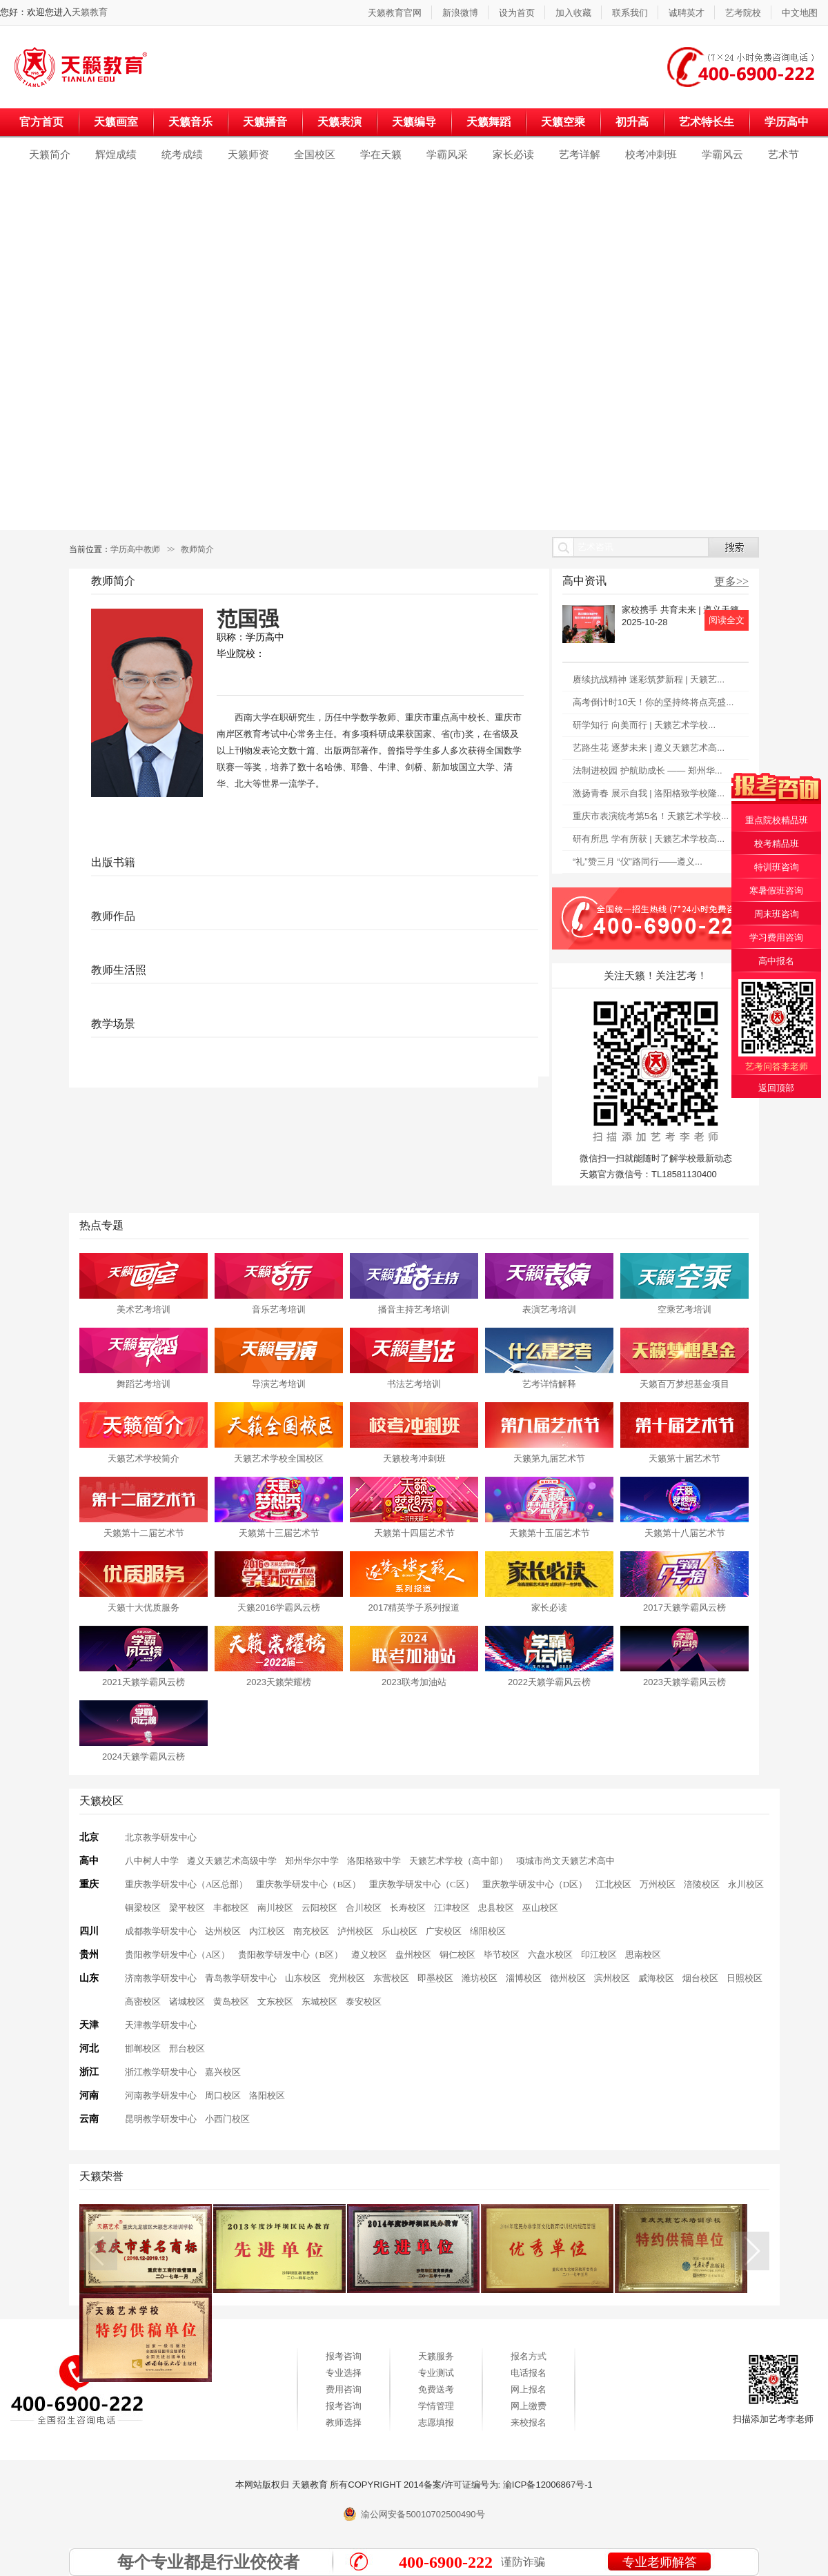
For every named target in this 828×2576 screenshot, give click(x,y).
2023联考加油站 (414, 1682)
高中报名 (776, 961)
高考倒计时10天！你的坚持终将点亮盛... (653, 702)
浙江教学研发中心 (161, 2072)
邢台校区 (187, 2048)
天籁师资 (248, 154)
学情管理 (436, 2406)
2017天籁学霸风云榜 (684, 1607)
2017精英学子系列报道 (414, 1607)
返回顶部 (776, 1088)
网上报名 (528, 2389)
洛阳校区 (267, 2095)
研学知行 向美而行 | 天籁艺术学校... (644, 725)
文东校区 (275, 2001)
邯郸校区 (143, 2048)
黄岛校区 (231, 2001)
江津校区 (452, 1907)
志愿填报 (436, 2422)
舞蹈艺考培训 (143, 1384)
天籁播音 (265, 122)
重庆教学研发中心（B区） (308, 1884)
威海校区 (656, 1978)
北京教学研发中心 (161, 1837)
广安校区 (444, 1931)
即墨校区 (435, 1978)
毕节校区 (502, 1954)
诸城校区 (187, 2001)
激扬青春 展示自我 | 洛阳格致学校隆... (648, 793)
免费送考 (436, 2389)
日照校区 (744, 1978)
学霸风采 (447, 154)
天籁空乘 (563, 122)
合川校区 (364, 1907)
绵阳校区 (488, 1931)
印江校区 (599, 1954)
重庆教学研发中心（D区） (534, 1884)
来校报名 (528, 2422)
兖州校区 (347, 1978)
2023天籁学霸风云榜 (684, 1682)
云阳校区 (319, 1907)
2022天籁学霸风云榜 (549, 1682)
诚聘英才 (686, 13)
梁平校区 (187, 1907)
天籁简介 (49, 154)
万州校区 (658, 1884)
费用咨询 (344, 2389)
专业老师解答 (659, 2562)
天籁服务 (436, 2356)
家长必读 (513, 154)
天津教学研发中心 (161, 2025)
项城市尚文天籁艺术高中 (565, 1861)
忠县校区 (496, 1907)
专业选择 (344, 2373)
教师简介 (197, 549)
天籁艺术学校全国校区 (279, 1458)
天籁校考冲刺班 (414, 1458)
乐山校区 (399, 1931)
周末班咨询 (776, 914)
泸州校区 (355, 1931)
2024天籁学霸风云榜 (143, 1756)
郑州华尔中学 (312, 1861)
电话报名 (528, 2373)
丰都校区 (231, 1907)
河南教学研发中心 (161, 2095)
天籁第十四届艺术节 (414, 1533)
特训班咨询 (776, 867)
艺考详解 (579, 154)
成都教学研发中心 (161, 1931)
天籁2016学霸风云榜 (278, 1607)
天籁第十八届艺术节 (684, 1533)
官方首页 (41, 122)
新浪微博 (460, 13)
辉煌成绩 (116, 154)
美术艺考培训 (143, 1309)
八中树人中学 (152, 1861)
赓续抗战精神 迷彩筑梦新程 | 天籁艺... (648, 679)
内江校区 (267, 1931)
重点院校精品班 (776, 820)
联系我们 (630, 13)
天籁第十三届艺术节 (279, 1533)
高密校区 (143, 2001)
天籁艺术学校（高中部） (458, 1861)
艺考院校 (743, 13)
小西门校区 (227, 2119)
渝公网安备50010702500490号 (422, 2514)
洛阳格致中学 (374, 1861)
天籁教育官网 (395, 13)
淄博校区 (524, 1978)
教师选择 (344, 2422)
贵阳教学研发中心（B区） (290, 1954)
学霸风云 (722, 154)
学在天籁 (381, 154)
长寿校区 (408, 1907)
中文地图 (800, 13)
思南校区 (643, 1954)
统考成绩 (182, 154)
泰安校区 (364, 2001)
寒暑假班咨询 (776, 890)
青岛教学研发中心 (241, 1978)
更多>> (731, 581)
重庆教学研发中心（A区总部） (186, 1884)
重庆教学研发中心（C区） (421, 1884)
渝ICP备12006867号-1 (548, 2484)
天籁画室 (116, 122)
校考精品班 (776, 843)
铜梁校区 (143, 1907)
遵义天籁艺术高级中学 (232, 1861)
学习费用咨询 (776, 937)
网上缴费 (528, 2406)
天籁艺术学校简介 (143, 1458)
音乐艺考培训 (279, 1309)
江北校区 (613, 1884)
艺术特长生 (706, 122)
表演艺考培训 (549, 1309)
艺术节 (783, 154)
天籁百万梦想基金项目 (684, 1384)
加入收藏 (573, 13)
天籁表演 (339, 122)
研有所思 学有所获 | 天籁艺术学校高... (648, 839)
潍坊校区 (479, 1978)
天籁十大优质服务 (143, 1607)
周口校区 (223, 2095)
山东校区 (303, 1978)
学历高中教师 (135, 549)
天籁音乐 (190, 122)
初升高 (632, 122)
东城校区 (319, 2001)
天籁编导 (414, 122)
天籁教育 (90, 12)
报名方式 (528, 2356)
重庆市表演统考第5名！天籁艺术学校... (651, 816)
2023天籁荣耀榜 (278, 1682)
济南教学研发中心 (161, 1978)
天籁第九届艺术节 (549, 1458)
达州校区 (223, 1931)
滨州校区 (612, 1978)
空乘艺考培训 (684, 1309)
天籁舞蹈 (488, 122)
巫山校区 (540, 1907)
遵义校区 (369, 1954)
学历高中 (787, 122)
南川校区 (275, 1907)
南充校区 (311, 1931)
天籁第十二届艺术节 (143, 1533)
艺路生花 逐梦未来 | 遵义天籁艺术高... (648, 748)
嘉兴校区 (223, 2072)
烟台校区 (700, 1978)
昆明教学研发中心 (161, 2119)
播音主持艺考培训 (414, 1309)
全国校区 (314, 154)
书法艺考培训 (414, 1384)
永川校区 (746, 1884)
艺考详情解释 (549, 1384)
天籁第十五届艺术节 (549, 1533)
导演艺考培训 (279, 1384)
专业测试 (436, 2373)
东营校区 (391, 1978)
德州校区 (568, 1978)
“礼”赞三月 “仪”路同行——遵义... (637, 861)
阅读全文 (727, 620)
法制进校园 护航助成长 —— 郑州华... (647, 770)
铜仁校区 (457, 1954)
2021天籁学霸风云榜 (143, 1682)
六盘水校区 (550, 1954)
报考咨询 (344, 2356)
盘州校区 (413, 1954)
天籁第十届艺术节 (684, 1458)
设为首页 (517, 13)
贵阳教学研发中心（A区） (177, 1954)
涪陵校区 (702, 1884)
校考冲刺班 (651, 154)
